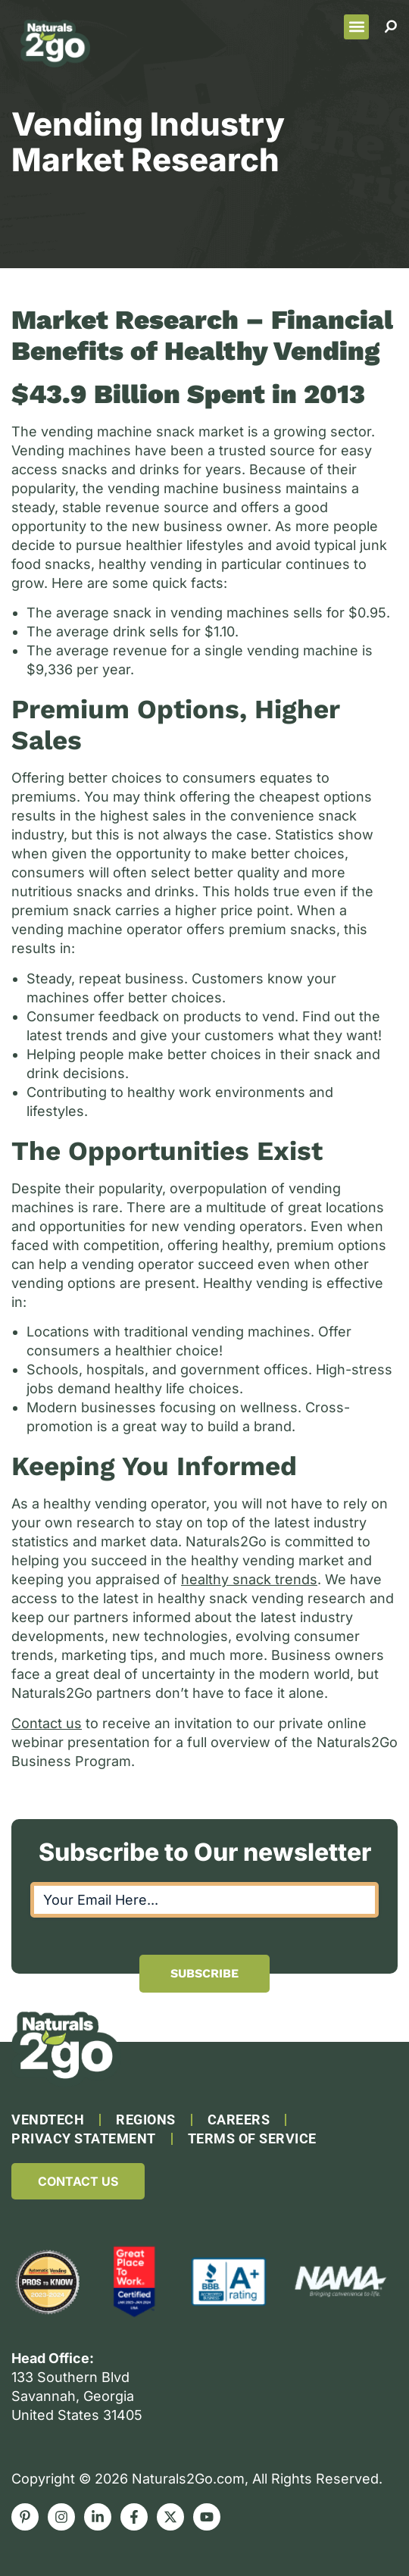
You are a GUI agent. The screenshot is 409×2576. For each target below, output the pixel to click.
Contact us (46, 1723)
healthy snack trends (249, 1579)
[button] (356, 26)
